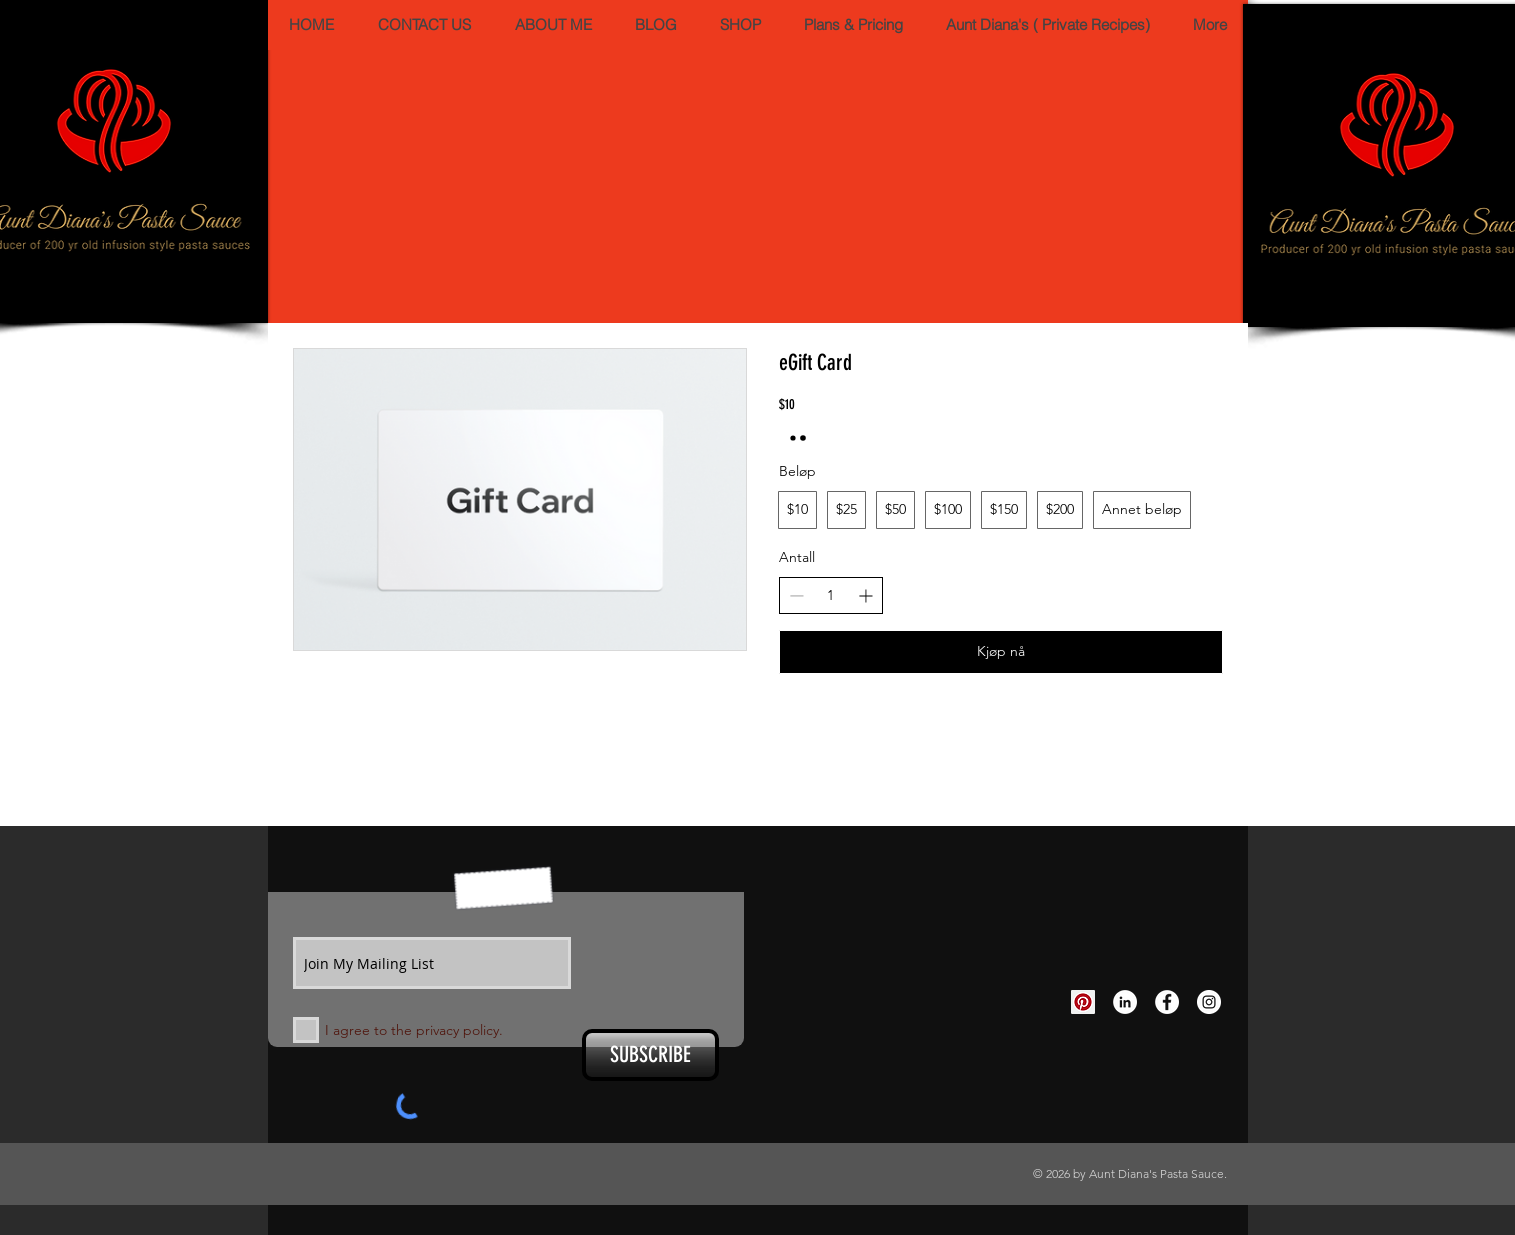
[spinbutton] (831, 596)
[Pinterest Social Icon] (1083, 1002)
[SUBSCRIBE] (650, 1055)
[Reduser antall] (796, 595)
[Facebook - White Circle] (1167, 1002)
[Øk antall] (865, 595)
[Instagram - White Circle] (1209, 1002)
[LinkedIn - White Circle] (1125, 1002)
